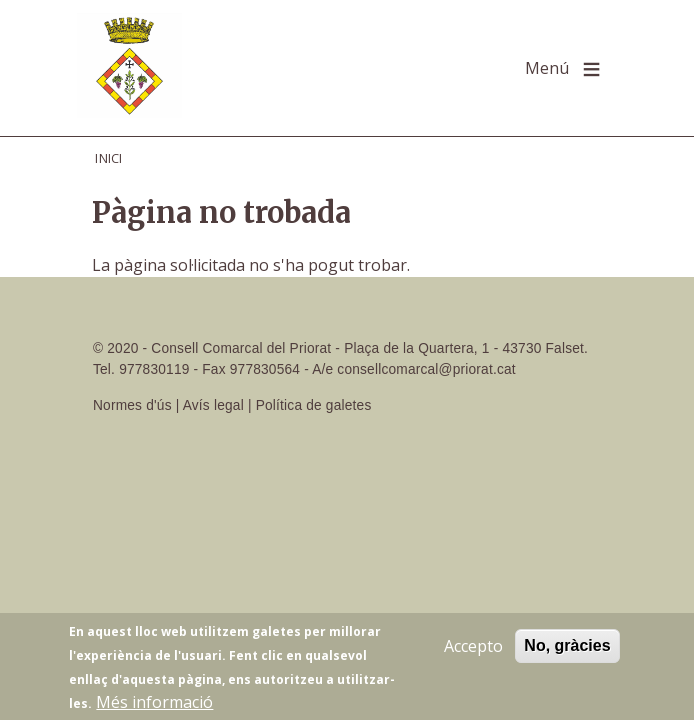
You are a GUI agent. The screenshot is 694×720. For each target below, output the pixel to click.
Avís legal (213, 405)
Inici (109, 158)
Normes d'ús (132, 405)
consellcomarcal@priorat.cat (426, 369)
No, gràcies (567, 648)
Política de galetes (314, 405)
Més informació (154, 705)
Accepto (473, 649)
